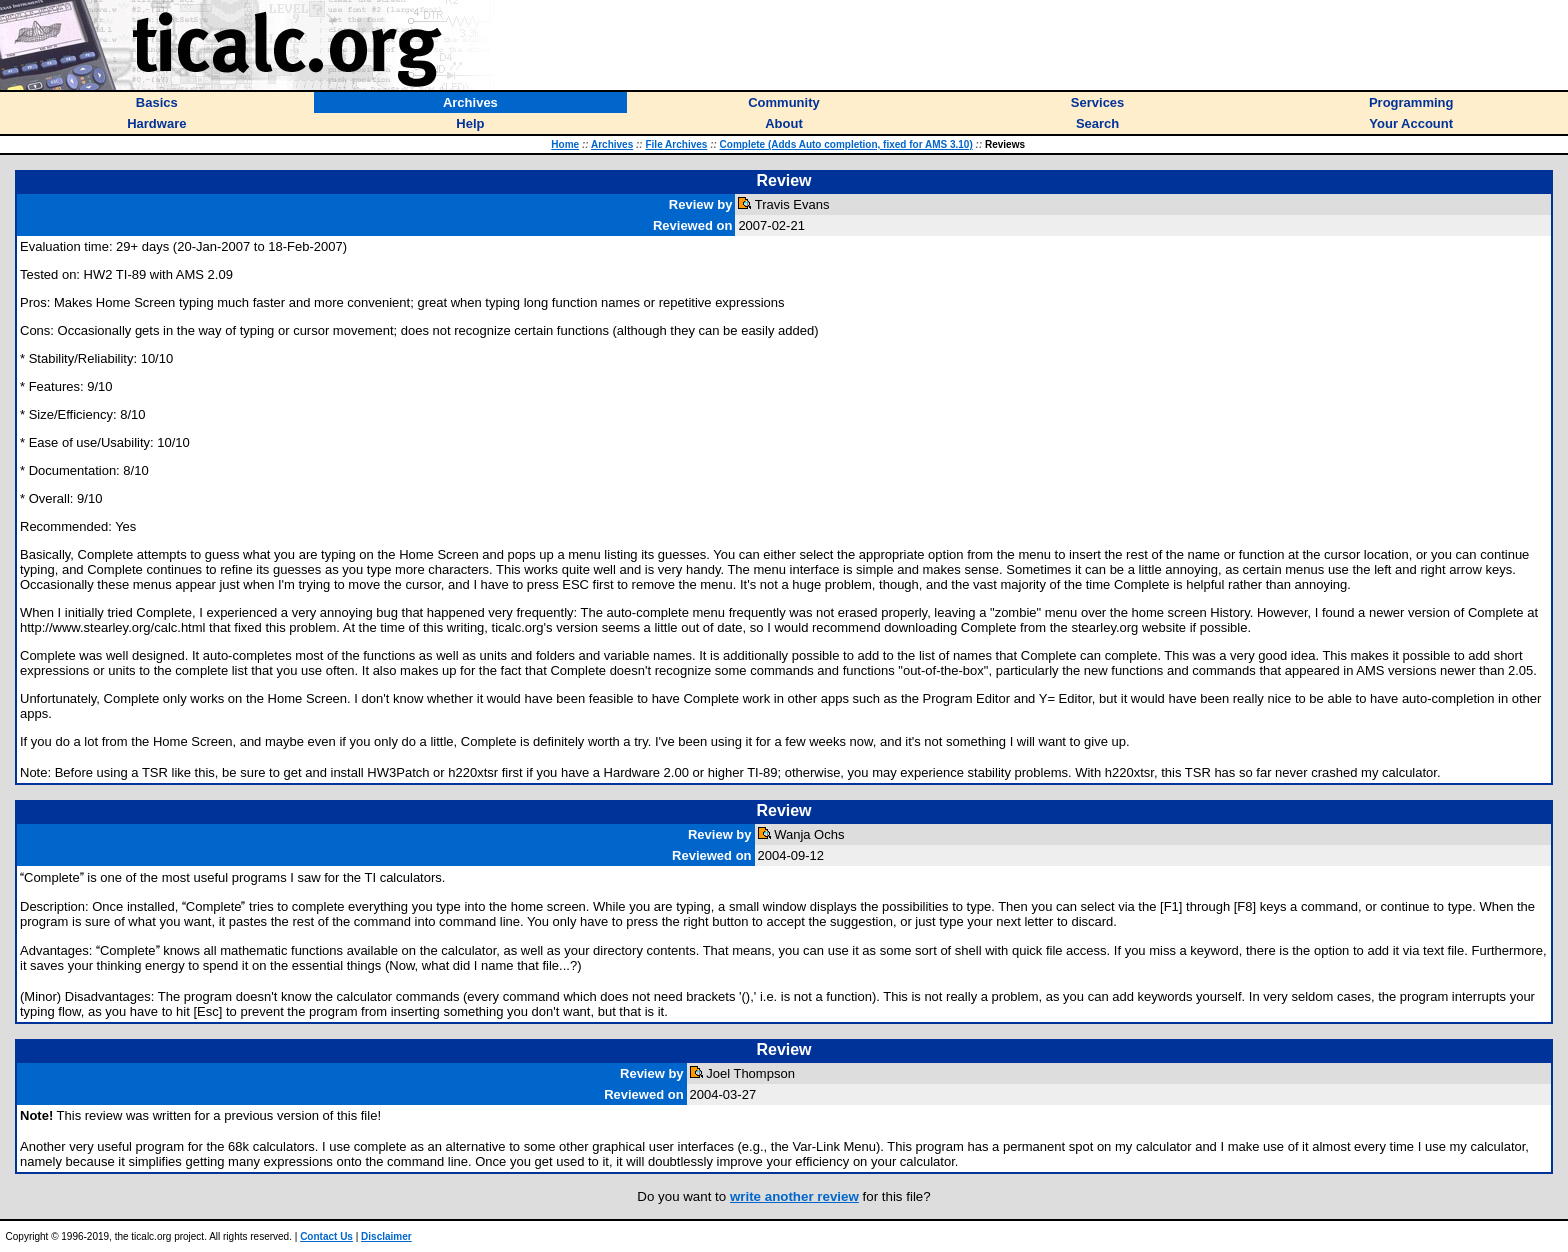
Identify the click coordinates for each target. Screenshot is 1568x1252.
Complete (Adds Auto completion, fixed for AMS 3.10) (846, 144)
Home (565, 144)
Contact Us (326, 1236)
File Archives (676, 144)
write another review (794, 1196)
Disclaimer (386, 1236)
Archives (612, 144)
